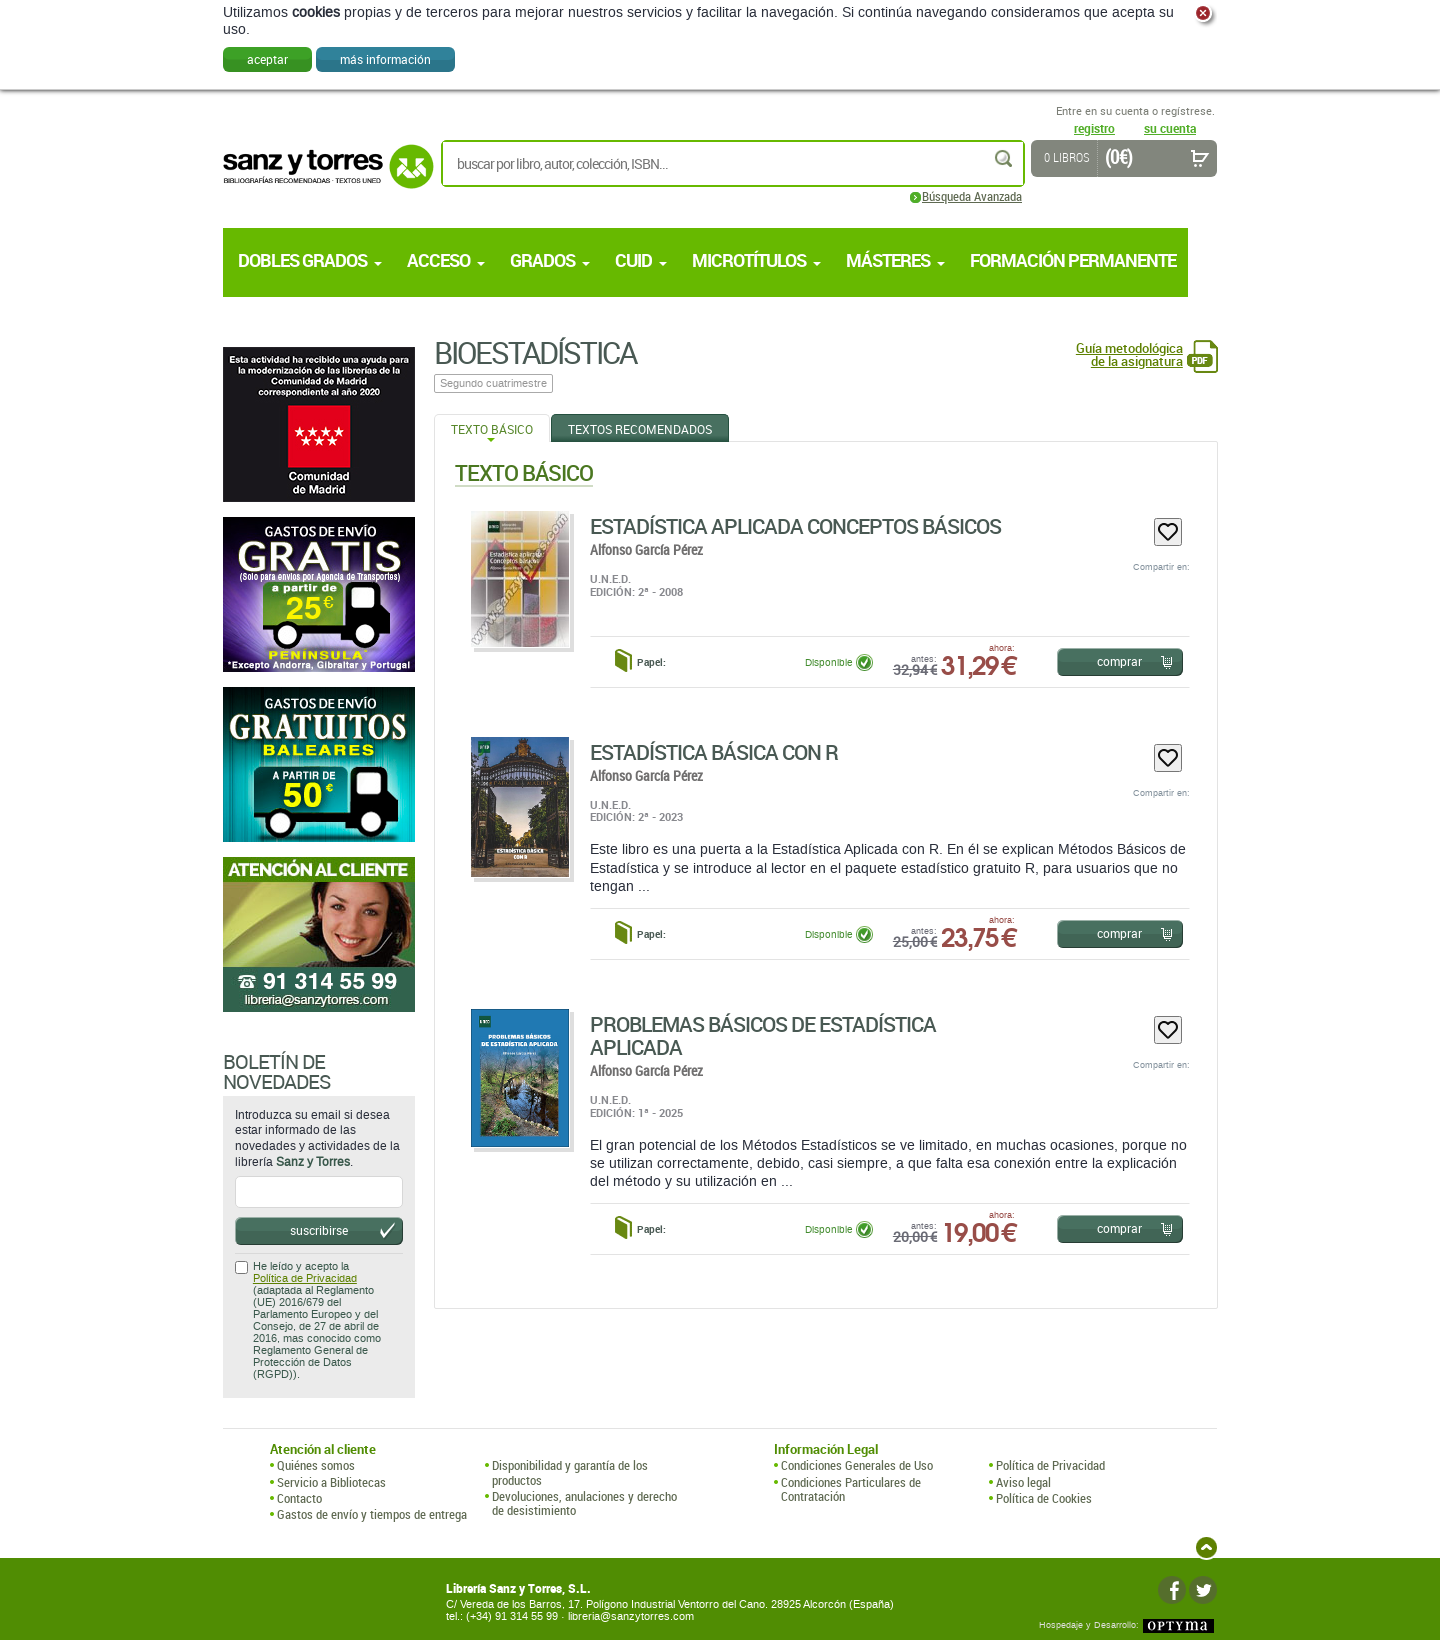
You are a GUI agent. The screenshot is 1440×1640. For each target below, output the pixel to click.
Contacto (299, 1498)
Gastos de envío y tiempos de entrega (372, 1514)
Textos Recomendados (640, 429)
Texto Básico (492, 429)
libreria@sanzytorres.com (631, 1616)
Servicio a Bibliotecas (331, 1482)
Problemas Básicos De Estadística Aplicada (763, 1035)
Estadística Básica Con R (714, 752)
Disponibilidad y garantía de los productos (570, 1472)
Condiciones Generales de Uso (857, 1465)
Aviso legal (1023, 1482)
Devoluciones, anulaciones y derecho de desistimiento (584, 1503)
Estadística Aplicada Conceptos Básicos (795, 526)
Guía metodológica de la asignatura (1129, 355)
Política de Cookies (1044, 1498)
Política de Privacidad (305, 1278)
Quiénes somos (316, 1465)
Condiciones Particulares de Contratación (851, 1489)
